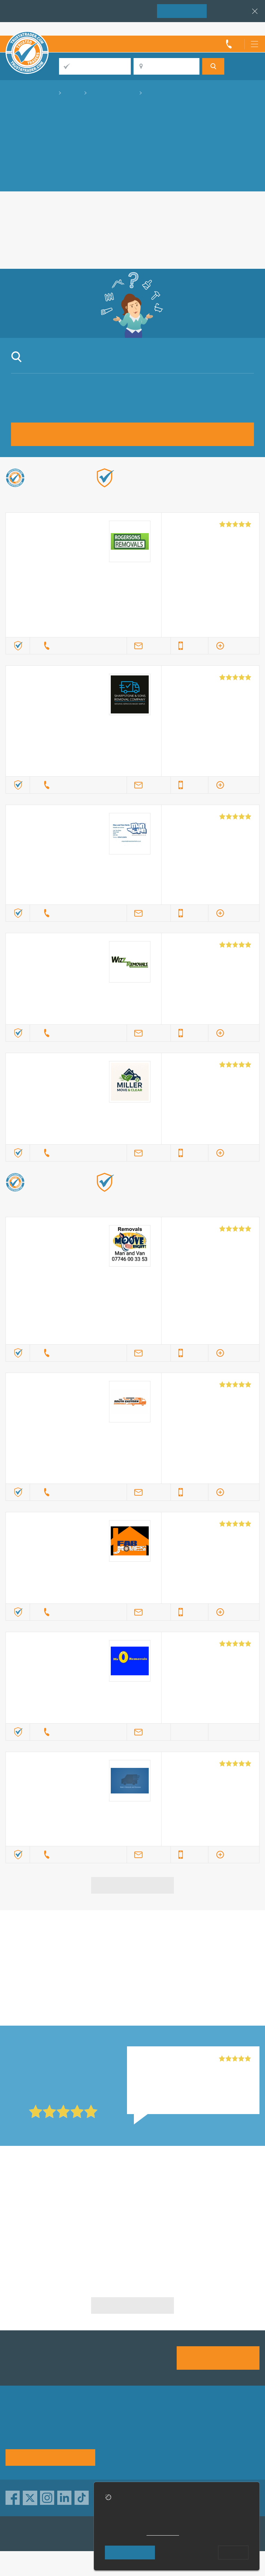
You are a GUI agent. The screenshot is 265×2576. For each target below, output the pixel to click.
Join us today (218, 2357)
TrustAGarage (92, 2534)
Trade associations (182, 2420)
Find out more (169, 497)
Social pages (175, 2453)
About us (117, 2420)
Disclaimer (172, 2442)
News (219, 2442)
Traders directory (233, 2431)
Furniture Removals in (132, 2231)
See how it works (50, 2457)
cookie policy (163, 2533)
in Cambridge (173, 1954)
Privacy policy (123, 2431)
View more (132, 1885)
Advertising (226, 2420)
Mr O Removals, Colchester (170, 2059)
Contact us (119, 2442)
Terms (114, 2453)
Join (182, 10)
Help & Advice (176, 2431)
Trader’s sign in (241, 28)
